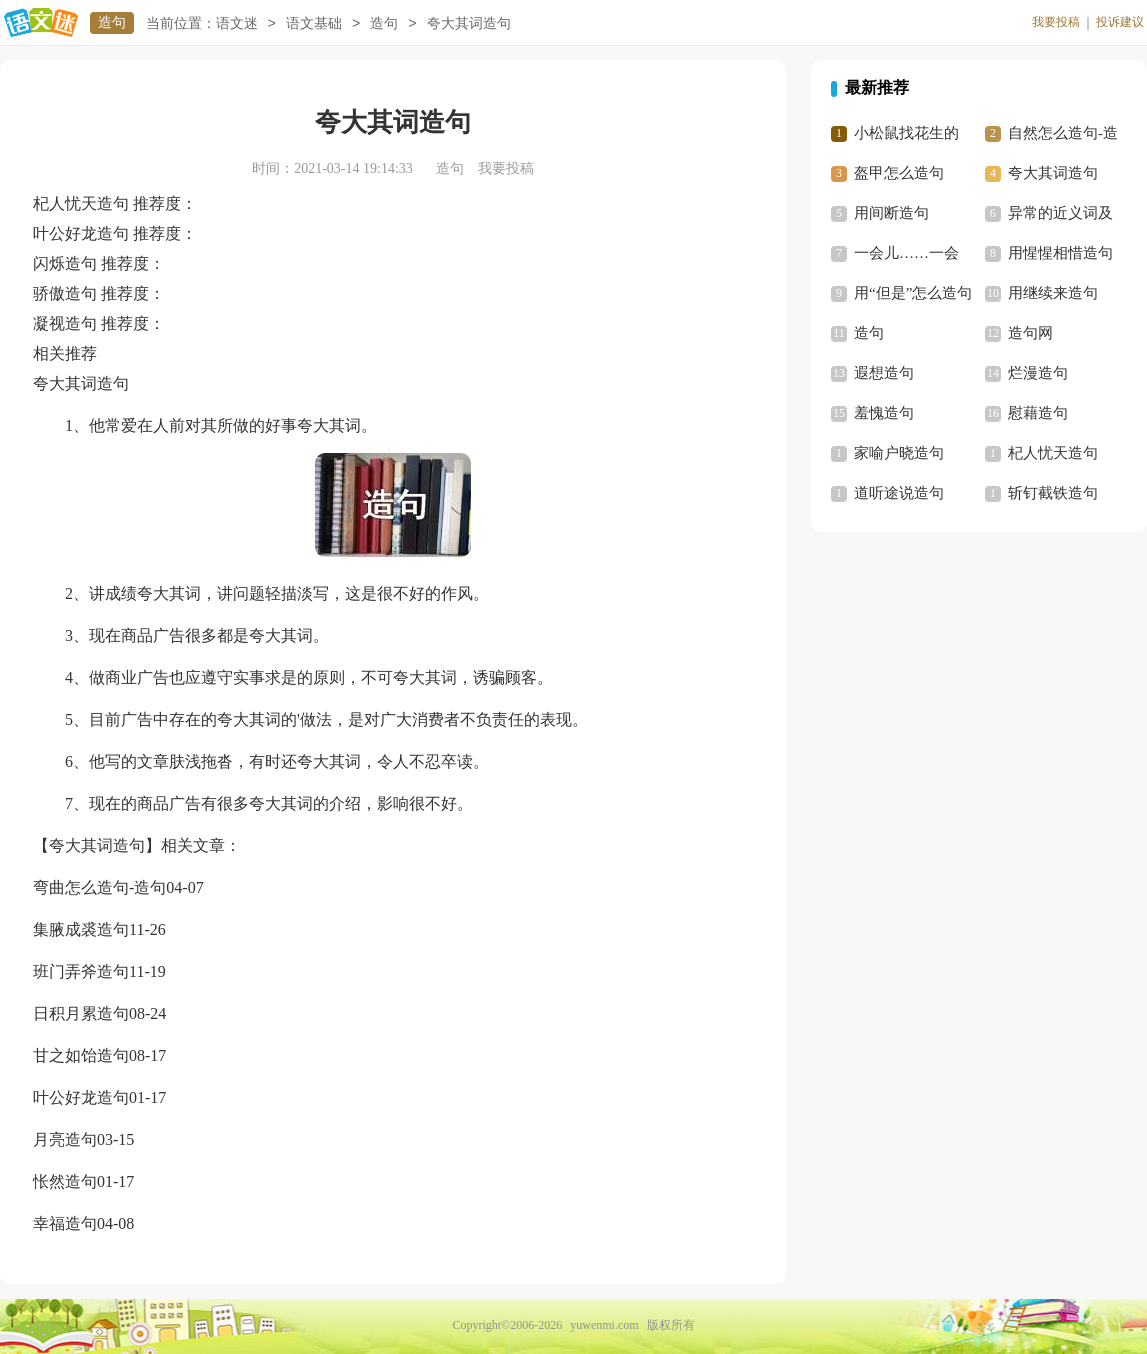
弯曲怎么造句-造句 (99, 887)
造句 (112, 22)
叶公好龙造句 (81, 1097)
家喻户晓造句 (899, 453)
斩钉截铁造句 (1053, 493)
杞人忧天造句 (1053, 453)
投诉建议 (1120, 22)
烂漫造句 (1038, 373)
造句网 (1030, 333)
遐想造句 (884, 373)
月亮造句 (65, 1139)
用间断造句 (891, 213)
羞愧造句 (884, 413)
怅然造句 (65, 1181)
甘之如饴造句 (81, 1055)
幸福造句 (65, 1223)
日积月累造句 (81, 1013)
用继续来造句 (1053, 293)
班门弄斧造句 (81, 971)
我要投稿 (1056, 22)
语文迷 (237, 23)
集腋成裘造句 (81, 929)
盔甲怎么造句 (899, 173)
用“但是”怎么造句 (913, 293)
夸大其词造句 (1053, 173)
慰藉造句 (1038, 413)
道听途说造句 (899, 493)
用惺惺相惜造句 (1060, 253)
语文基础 (314, 23)
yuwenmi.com (604, 1325)
